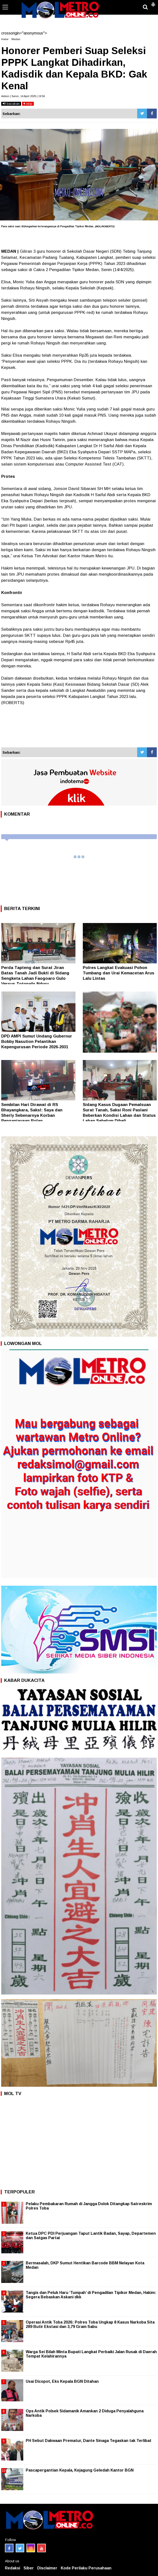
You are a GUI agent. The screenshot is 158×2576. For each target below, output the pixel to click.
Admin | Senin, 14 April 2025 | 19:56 (23, 96)
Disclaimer (47, 2568)
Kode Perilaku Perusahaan (86, 2568)
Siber (29, 2568)
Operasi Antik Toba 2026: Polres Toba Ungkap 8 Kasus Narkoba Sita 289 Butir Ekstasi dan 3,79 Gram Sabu (90, 2324)
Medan (16, 39)
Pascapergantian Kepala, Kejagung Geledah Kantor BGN (80, 2470)
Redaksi (12, 2568)
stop (28, 103)
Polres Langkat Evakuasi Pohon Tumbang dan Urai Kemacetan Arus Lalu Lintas (118, 973)
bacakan (11, 103)
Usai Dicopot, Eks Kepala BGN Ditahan (62, 2381)
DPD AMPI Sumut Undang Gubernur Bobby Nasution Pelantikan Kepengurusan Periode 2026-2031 (36, 1041)
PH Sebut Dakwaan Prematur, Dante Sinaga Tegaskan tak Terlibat (88, 2441)
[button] (153, 2)
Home (4, 39)
